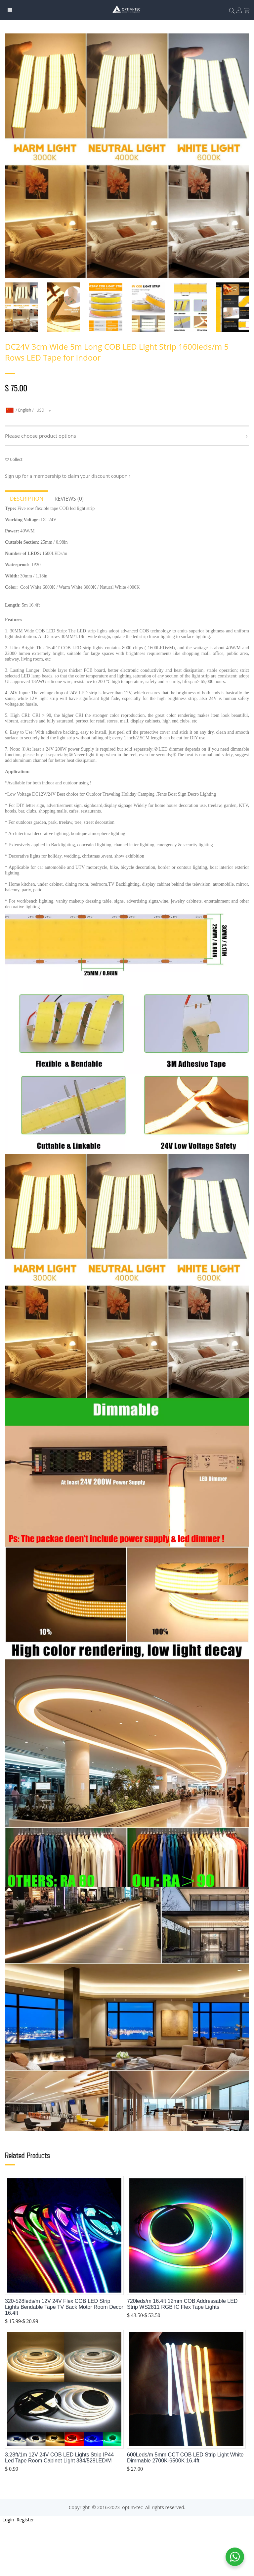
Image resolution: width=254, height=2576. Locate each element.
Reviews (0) (69, 498)
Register (25, 2519)
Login (7, 2519)
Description (26, 498)
